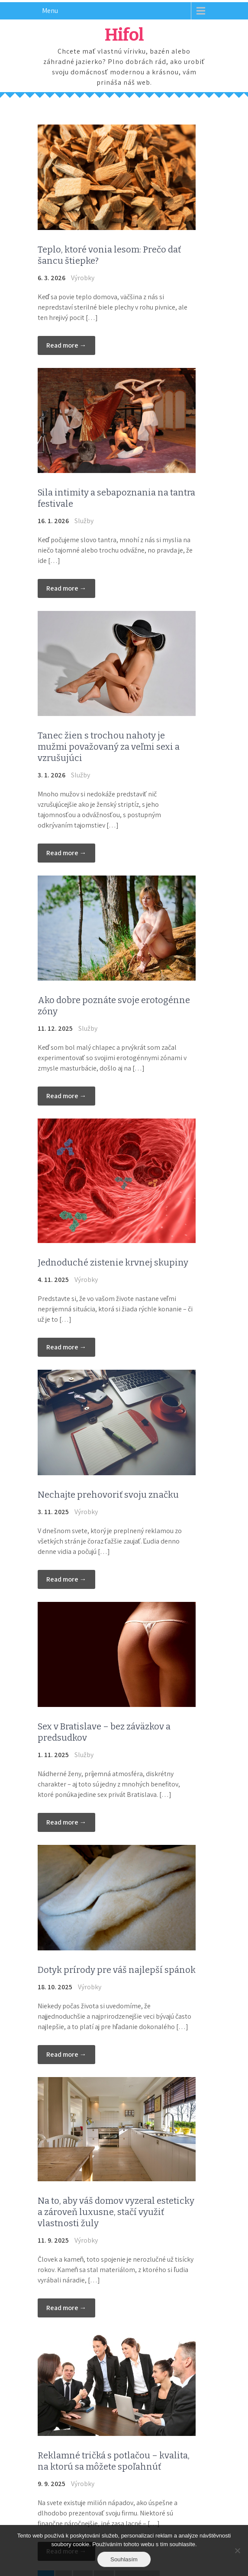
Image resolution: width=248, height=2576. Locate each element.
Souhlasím (124, 2559)
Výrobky (82, 277)
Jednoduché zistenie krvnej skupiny (113, 1262)
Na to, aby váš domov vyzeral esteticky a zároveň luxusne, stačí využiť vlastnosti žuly (116, 2212)
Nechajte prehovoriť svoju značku (108, 1494)
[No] (237, 2550)
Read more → (66, 345)
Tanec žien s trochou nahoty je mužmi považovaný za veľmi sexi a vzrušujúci (109, 746)
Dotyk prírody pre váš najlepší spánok (117, 1970)
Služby (83, 520)
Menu (50, 10)
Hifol (124, 35)
